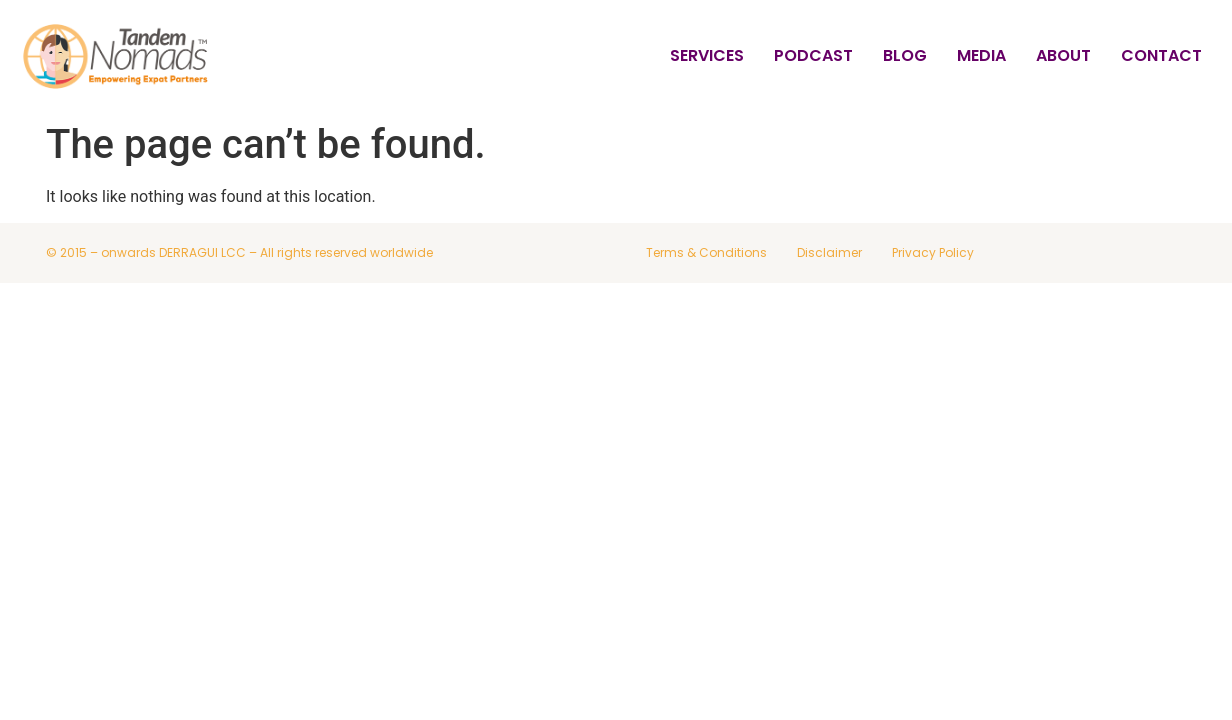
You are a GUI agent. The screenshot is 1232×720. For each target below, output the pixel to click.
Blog (905, 55)
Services (707, 55)
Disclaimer (829, 252)
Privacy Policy (933, 252)
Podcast (813, 55)
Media (981, 55)
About (1063, 55)
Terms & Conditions (706, 252)
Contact (1161, 55)
